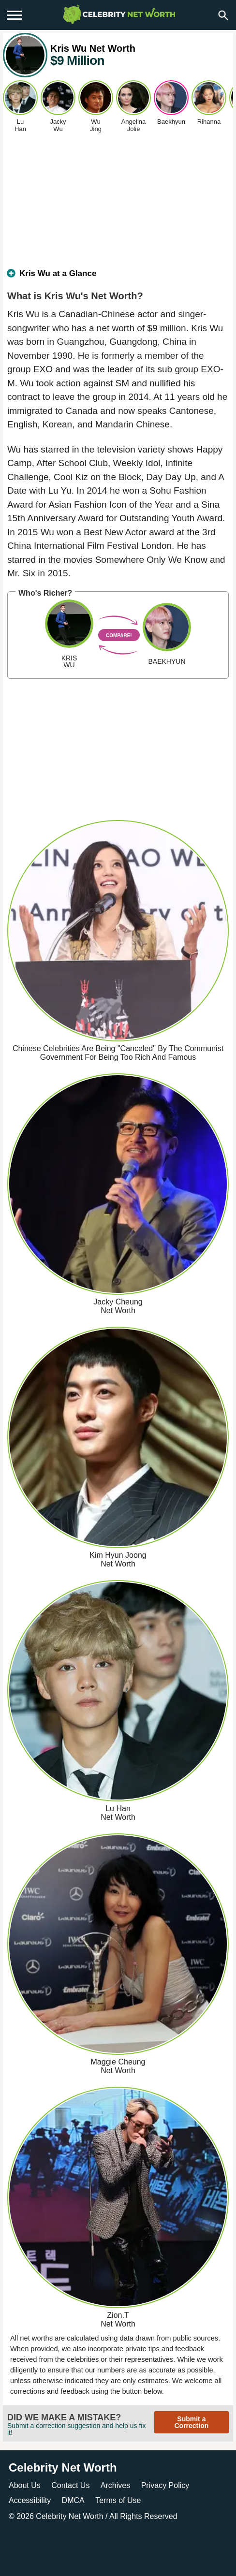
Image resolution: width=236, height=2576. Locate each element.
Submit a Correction (191, 2422)
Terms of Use (118, 2500)
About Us (25, 2485)
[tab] (118, 277)
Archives (115, 2485)
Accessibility (30, 2500)
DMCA (73, 2500)
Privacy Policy (165, 2485)
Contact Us (70, 2485)
